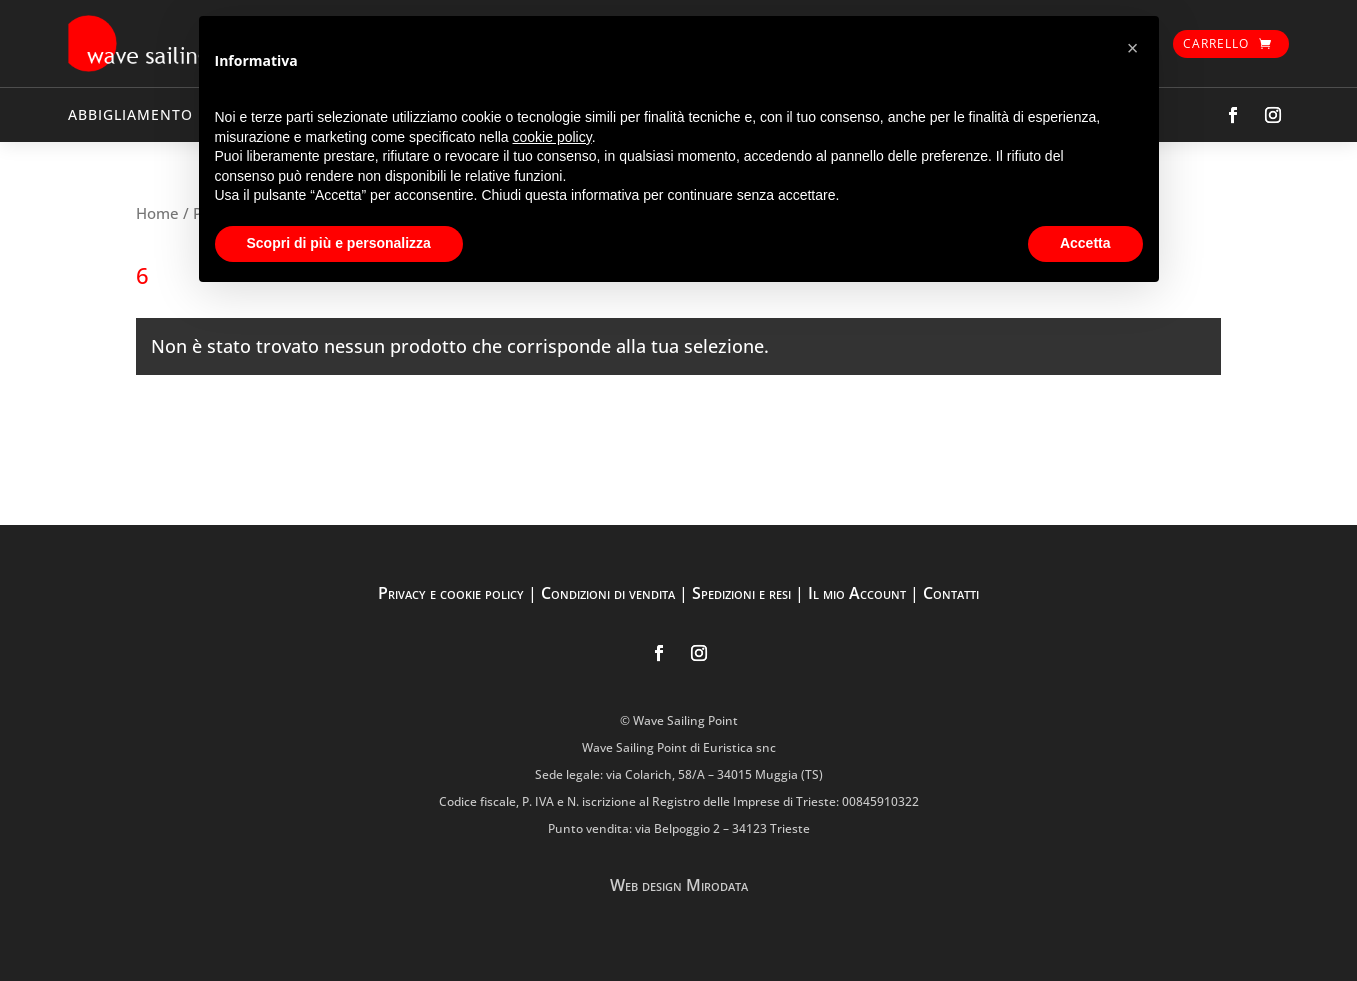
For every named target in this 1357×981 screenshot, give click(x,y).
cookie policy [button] (552, 137)
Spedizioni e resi (741, 593)
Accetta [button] (1085, 243)
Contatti (951, 593)
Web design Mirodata (679, 885)
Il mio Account (857, 593)
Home (157, 213)
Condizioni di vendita (608, 593)
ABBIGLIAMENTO (130, 114)
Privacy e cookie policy (451, 593)
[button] (1133, 48)
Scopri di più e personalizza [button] (339, 243)
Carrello (1216, 43)
